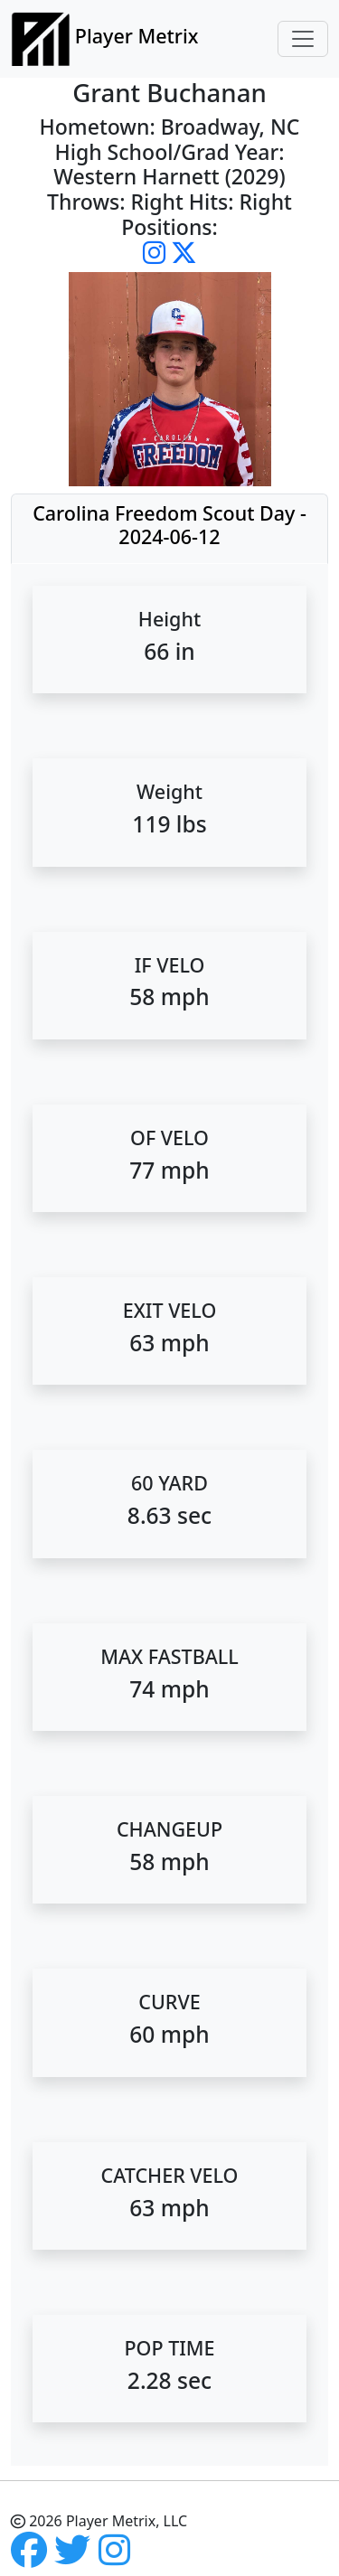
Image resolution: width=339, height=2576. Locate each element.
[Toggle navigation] (303, 39)
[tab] (169, 529)
